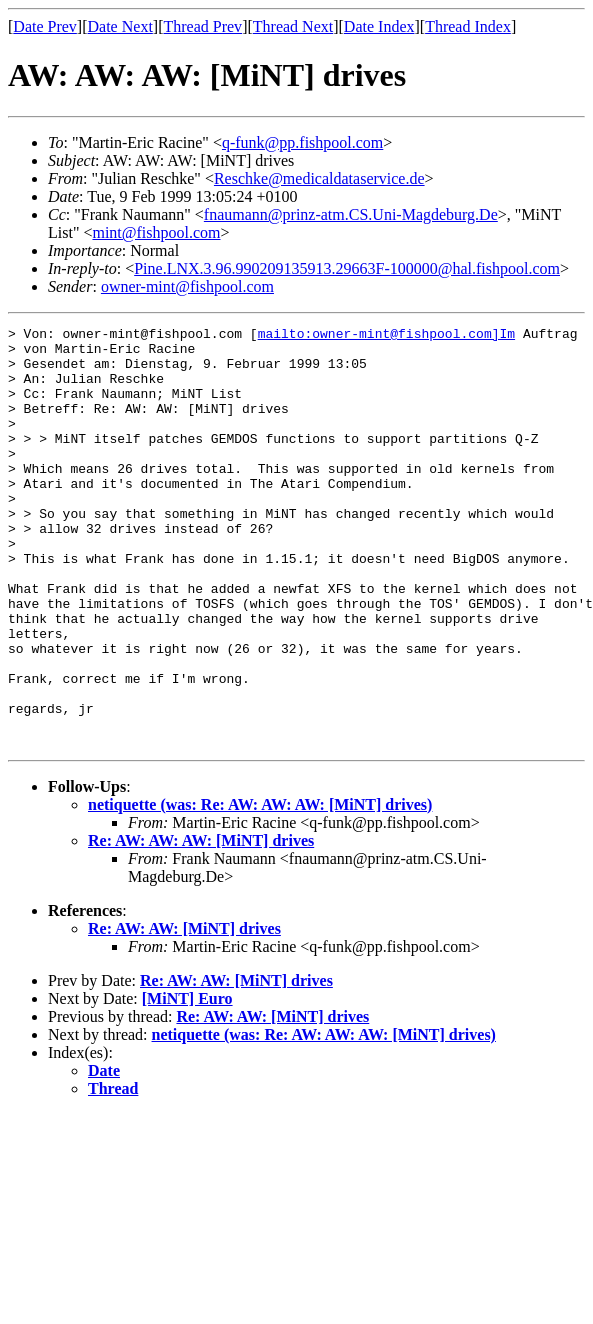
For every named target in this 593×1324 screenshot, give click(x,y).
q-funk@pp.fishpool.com (302, 142)
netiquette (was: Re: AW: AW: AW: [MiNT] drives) (260, 888)
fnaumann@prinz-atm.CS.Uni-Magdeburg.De (351, 214)
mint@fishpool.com (156, 232)
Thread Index (468, 26)
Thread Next (293, 26)
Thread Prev (202, 26)
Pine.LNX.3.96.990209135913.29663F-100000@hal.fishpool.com (347, 268)
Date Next (120, 26)
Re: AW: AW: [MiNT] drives (184, 1012)
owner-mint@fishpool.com (187, 286)
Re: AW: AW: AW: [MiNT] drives (201, 924)
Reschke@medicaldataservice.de (319, 178)
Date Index (379, 26)
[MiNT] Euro (187, 1082)
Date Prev (45, 26)
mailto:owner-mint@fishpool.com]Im (386, 336)
